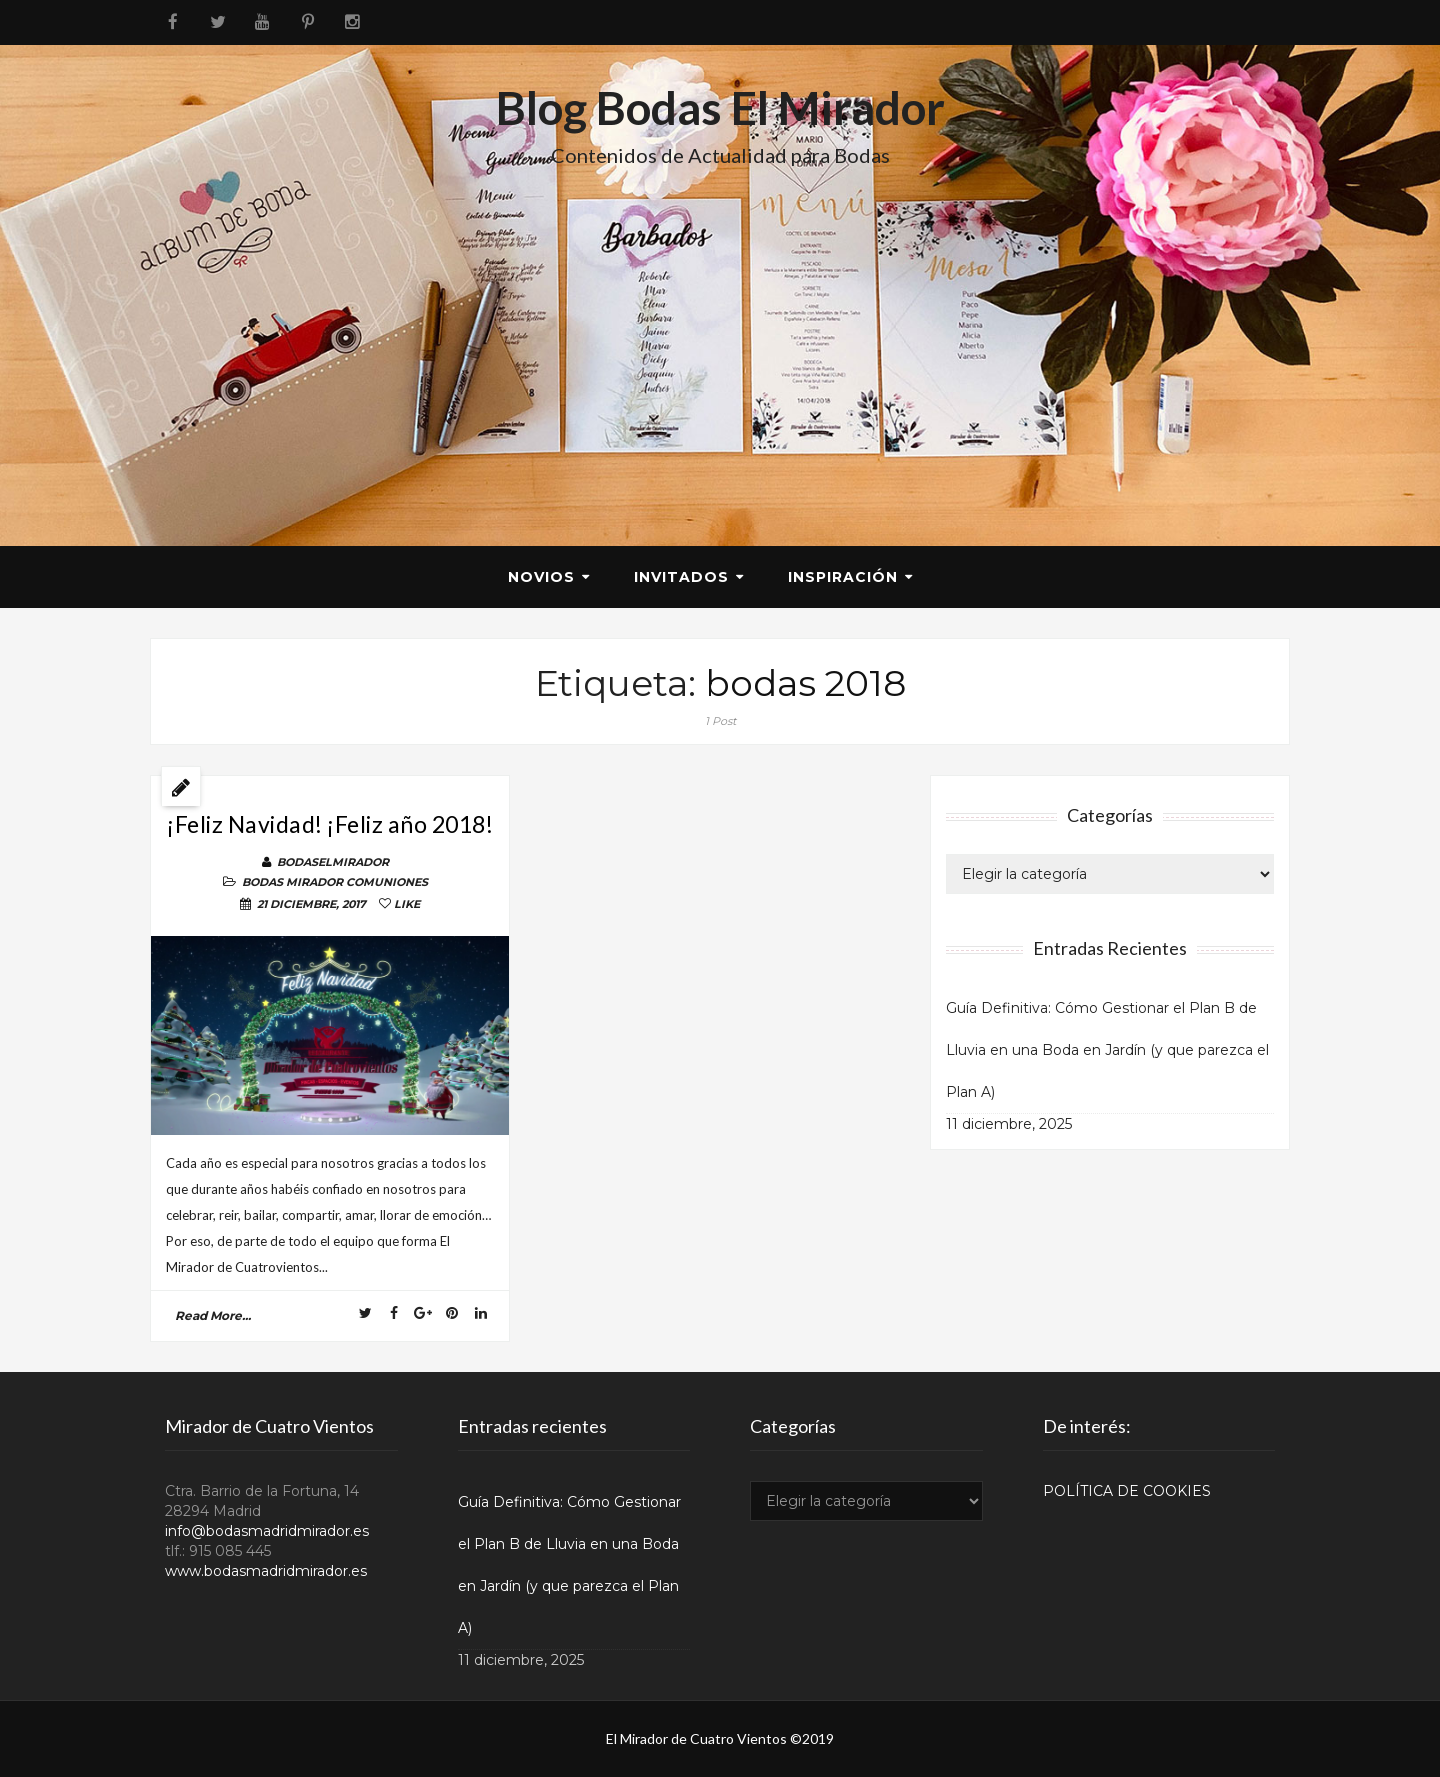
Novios (541, 577)
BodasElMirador (333, 862)
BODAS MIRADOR (292, 882)
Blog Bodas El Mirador (720, 107)
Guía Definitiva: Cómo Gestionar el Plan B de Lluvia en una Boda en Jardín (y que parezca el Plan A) (1107, 1050)
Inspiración (843, 577)
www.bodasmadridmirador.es (266, 1571)
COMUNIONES (387, 882)
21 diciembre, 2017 (311, 904)
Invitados (681, 577)
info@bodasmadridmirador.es (267, 1531)
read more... (213, 1315)
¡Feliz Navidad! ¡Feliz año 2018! (330, 824)
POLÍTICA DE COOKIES (1127, 1491)
